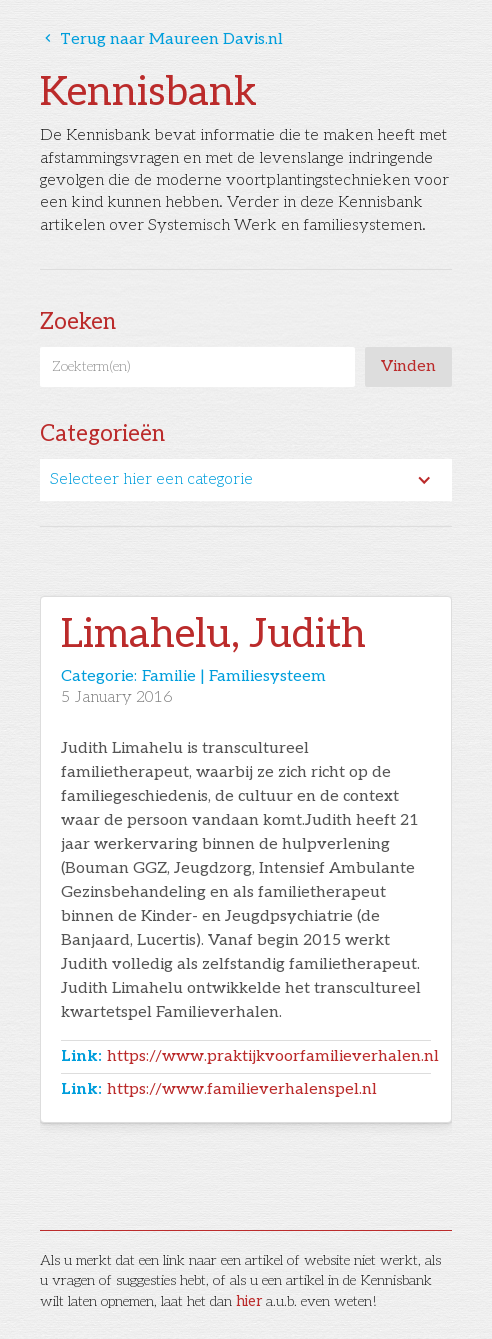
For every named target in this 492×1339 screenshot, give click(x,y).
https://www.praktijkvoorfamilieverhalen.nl (273, 1056)
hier (249, 1301)
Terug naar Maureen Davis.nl (161, 39)
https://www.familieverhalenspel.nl (242, 1089)
